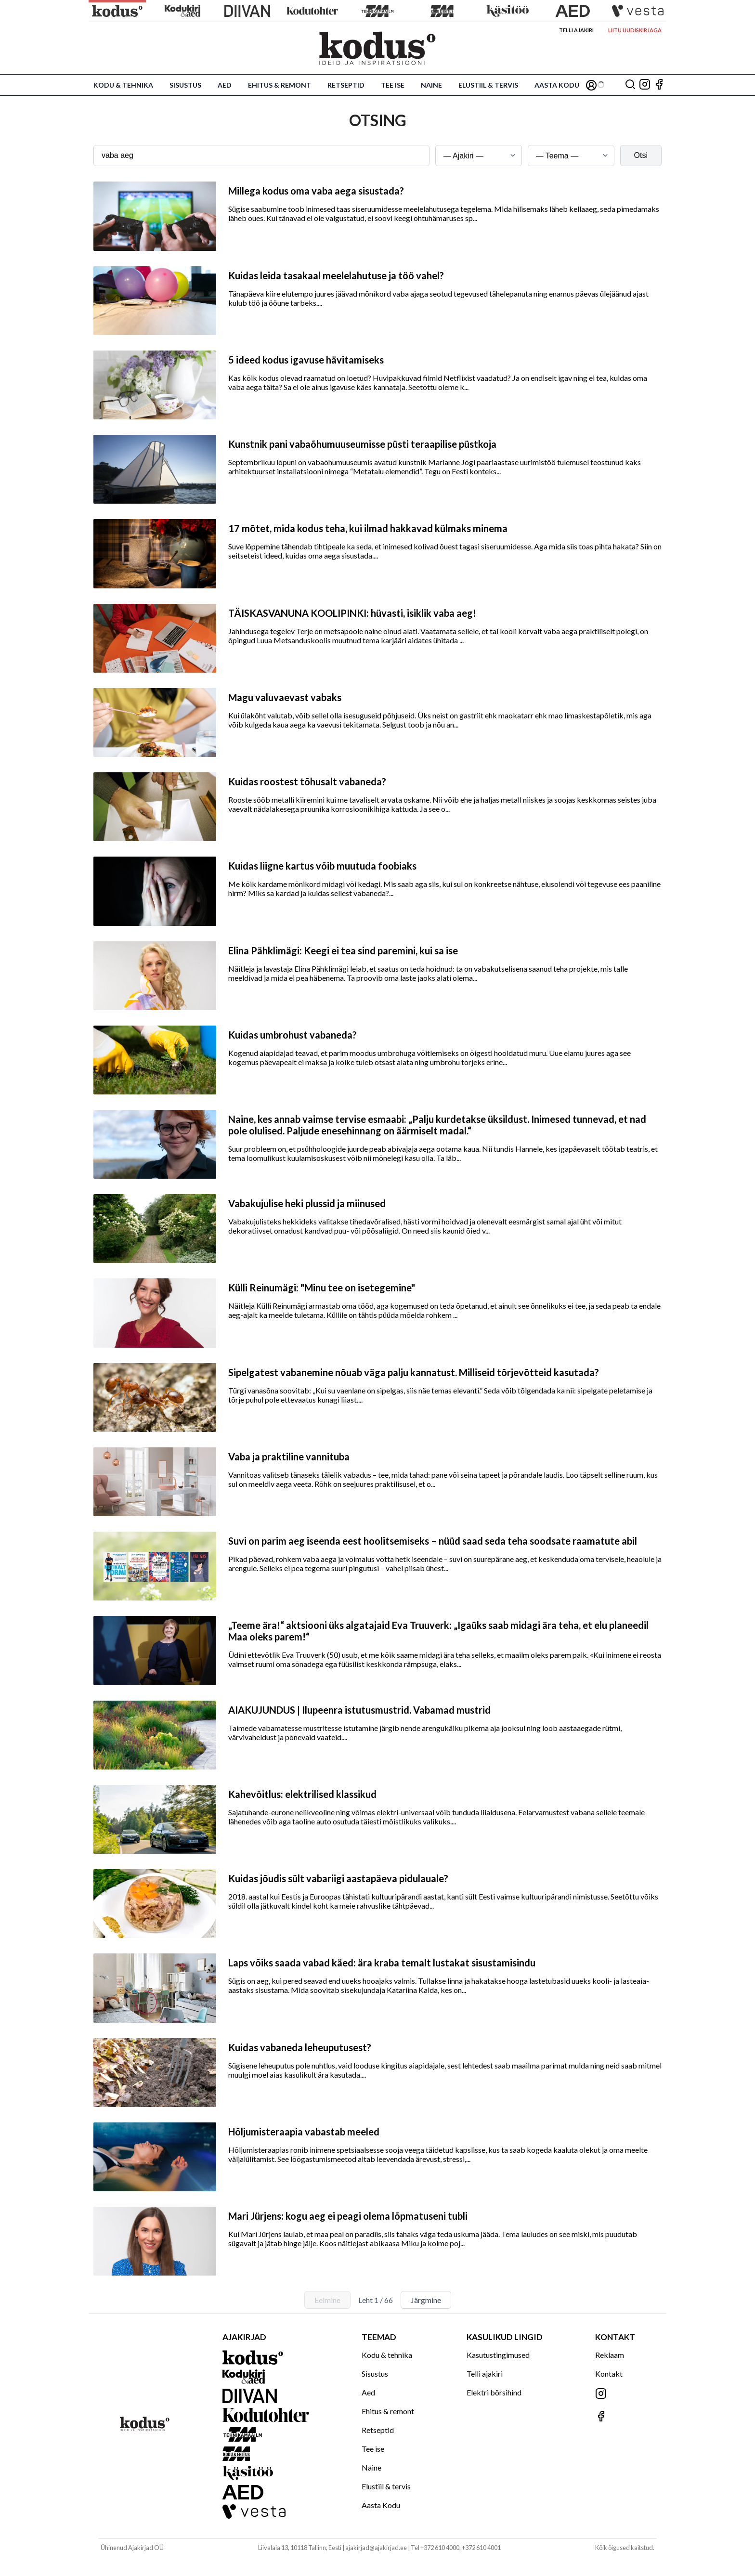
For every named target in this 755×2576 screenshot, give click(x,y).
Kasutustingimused (498, 2354)
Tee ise (392, 85)
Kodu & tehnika (123, 85)
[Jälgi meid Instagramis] (645, 84)
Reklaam (609, 2354)
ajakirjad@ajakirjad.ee (376, 2547)
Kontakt (609, 2373)
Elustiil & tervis (488, 85)
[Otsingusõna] (261, 155)
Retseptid (345, 85)
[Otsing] (630, 84)
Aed (225, 85)
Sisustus (185, 85)
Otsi (641, 155)
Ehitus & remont (279, 85)
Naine (431, 85)
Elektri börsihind (494, 2392)
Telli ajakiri (576, 30)
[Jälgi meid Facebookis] (659, 84)
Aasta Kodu (556, 85)
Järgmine (426, 2299)
